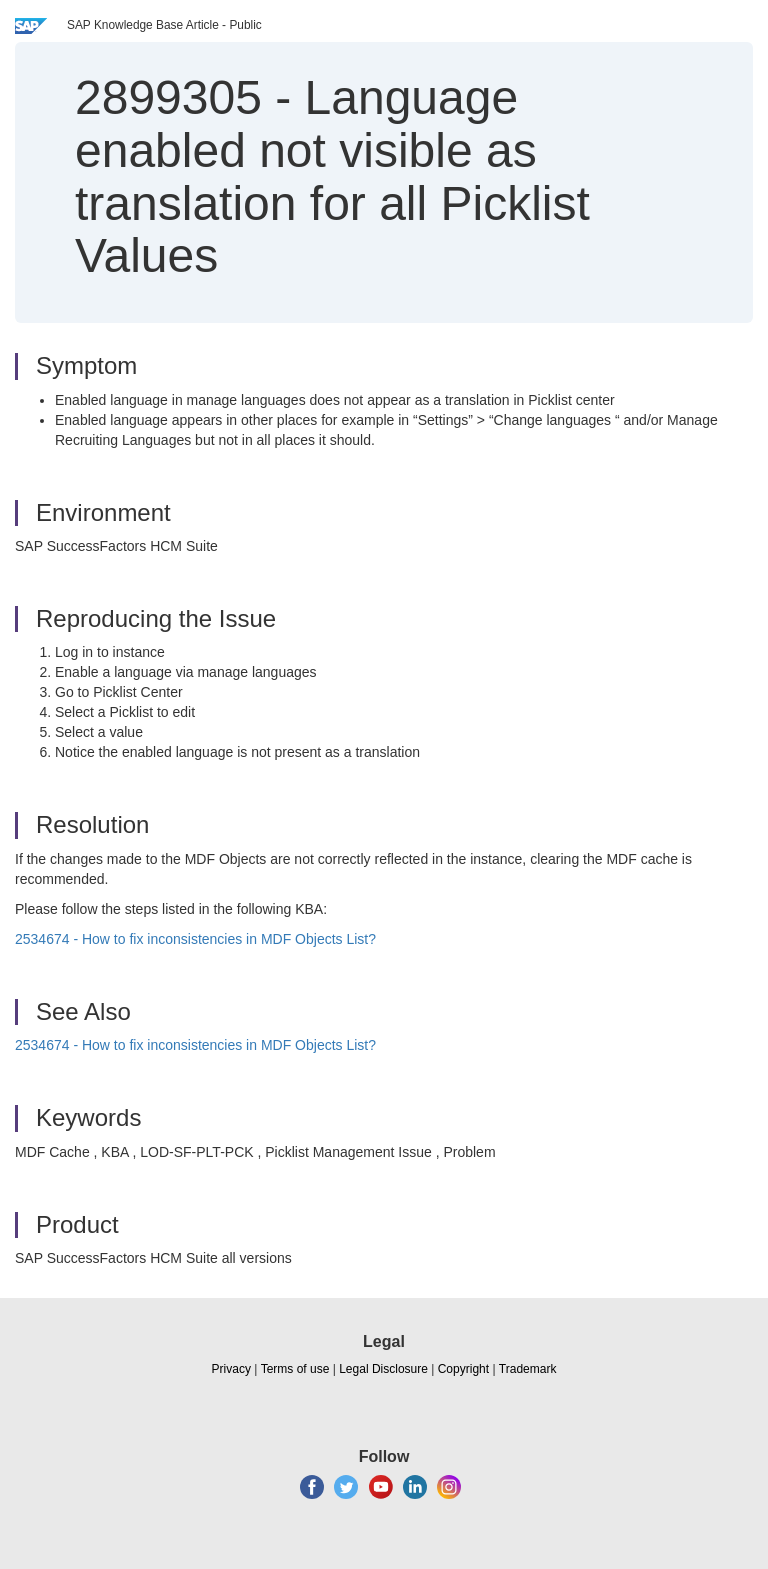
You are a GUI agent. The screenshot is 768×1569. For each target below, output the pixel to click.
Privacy (231, 1369)
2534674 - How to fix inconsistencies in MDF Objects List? (195, 939)
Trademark (528, 1369)
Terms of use (295, 1369)
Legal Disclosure (383, 1369)
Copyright (463, 1369)
